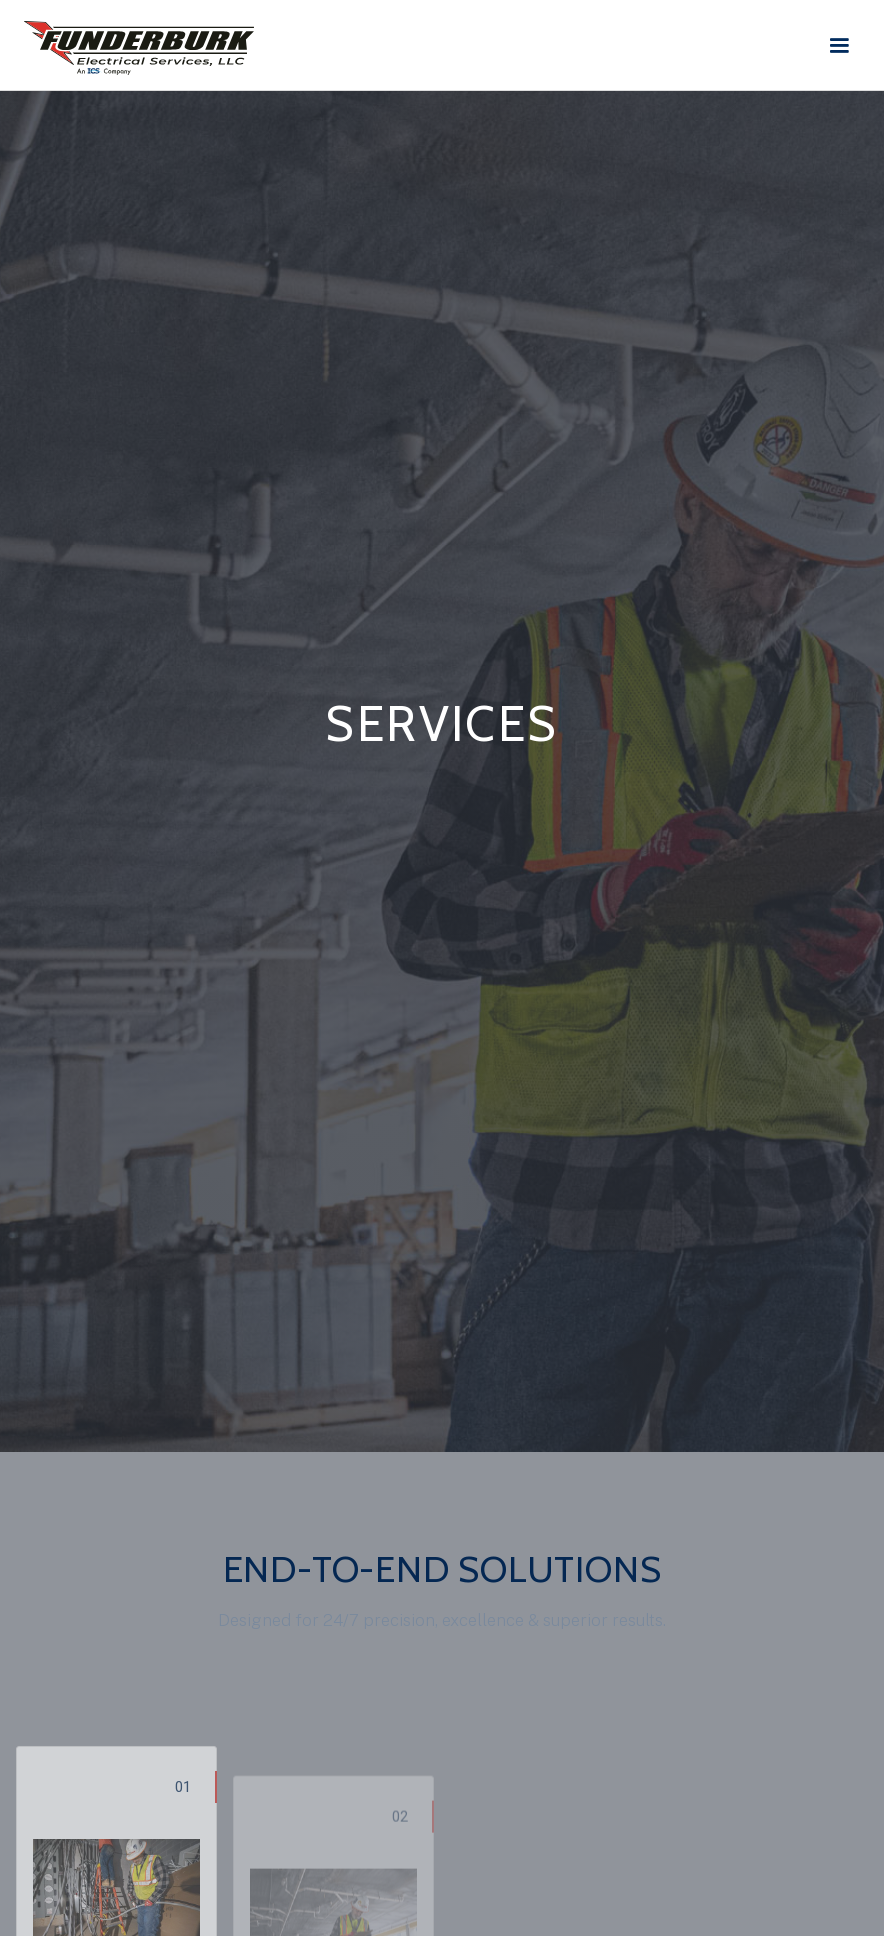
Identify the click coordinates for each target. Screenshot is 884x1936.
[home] (139, 43)
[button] (845, 46)
